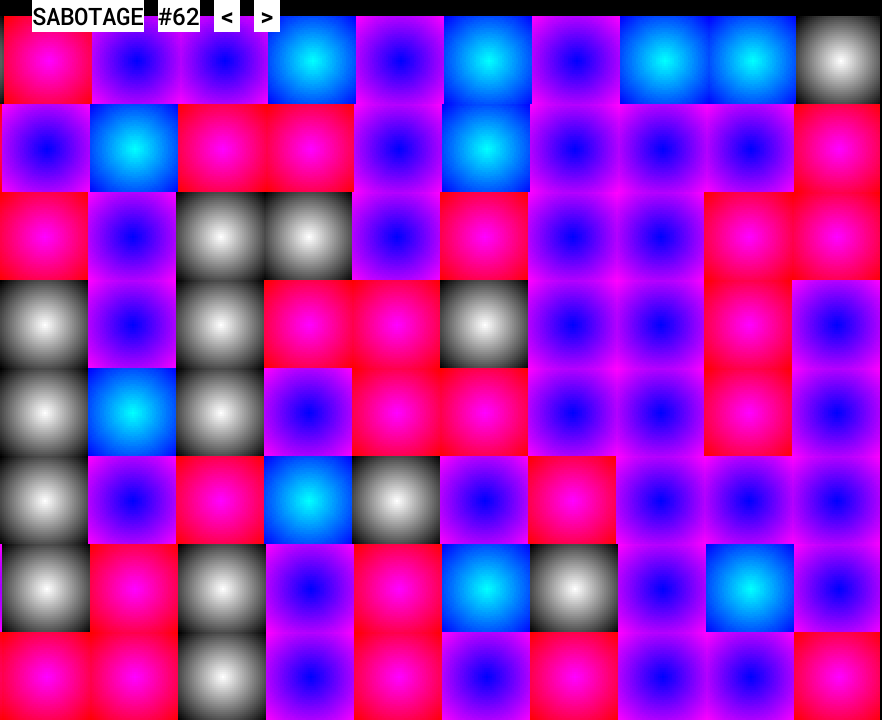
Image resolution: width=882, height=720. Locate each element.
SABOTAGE (88, 16)
